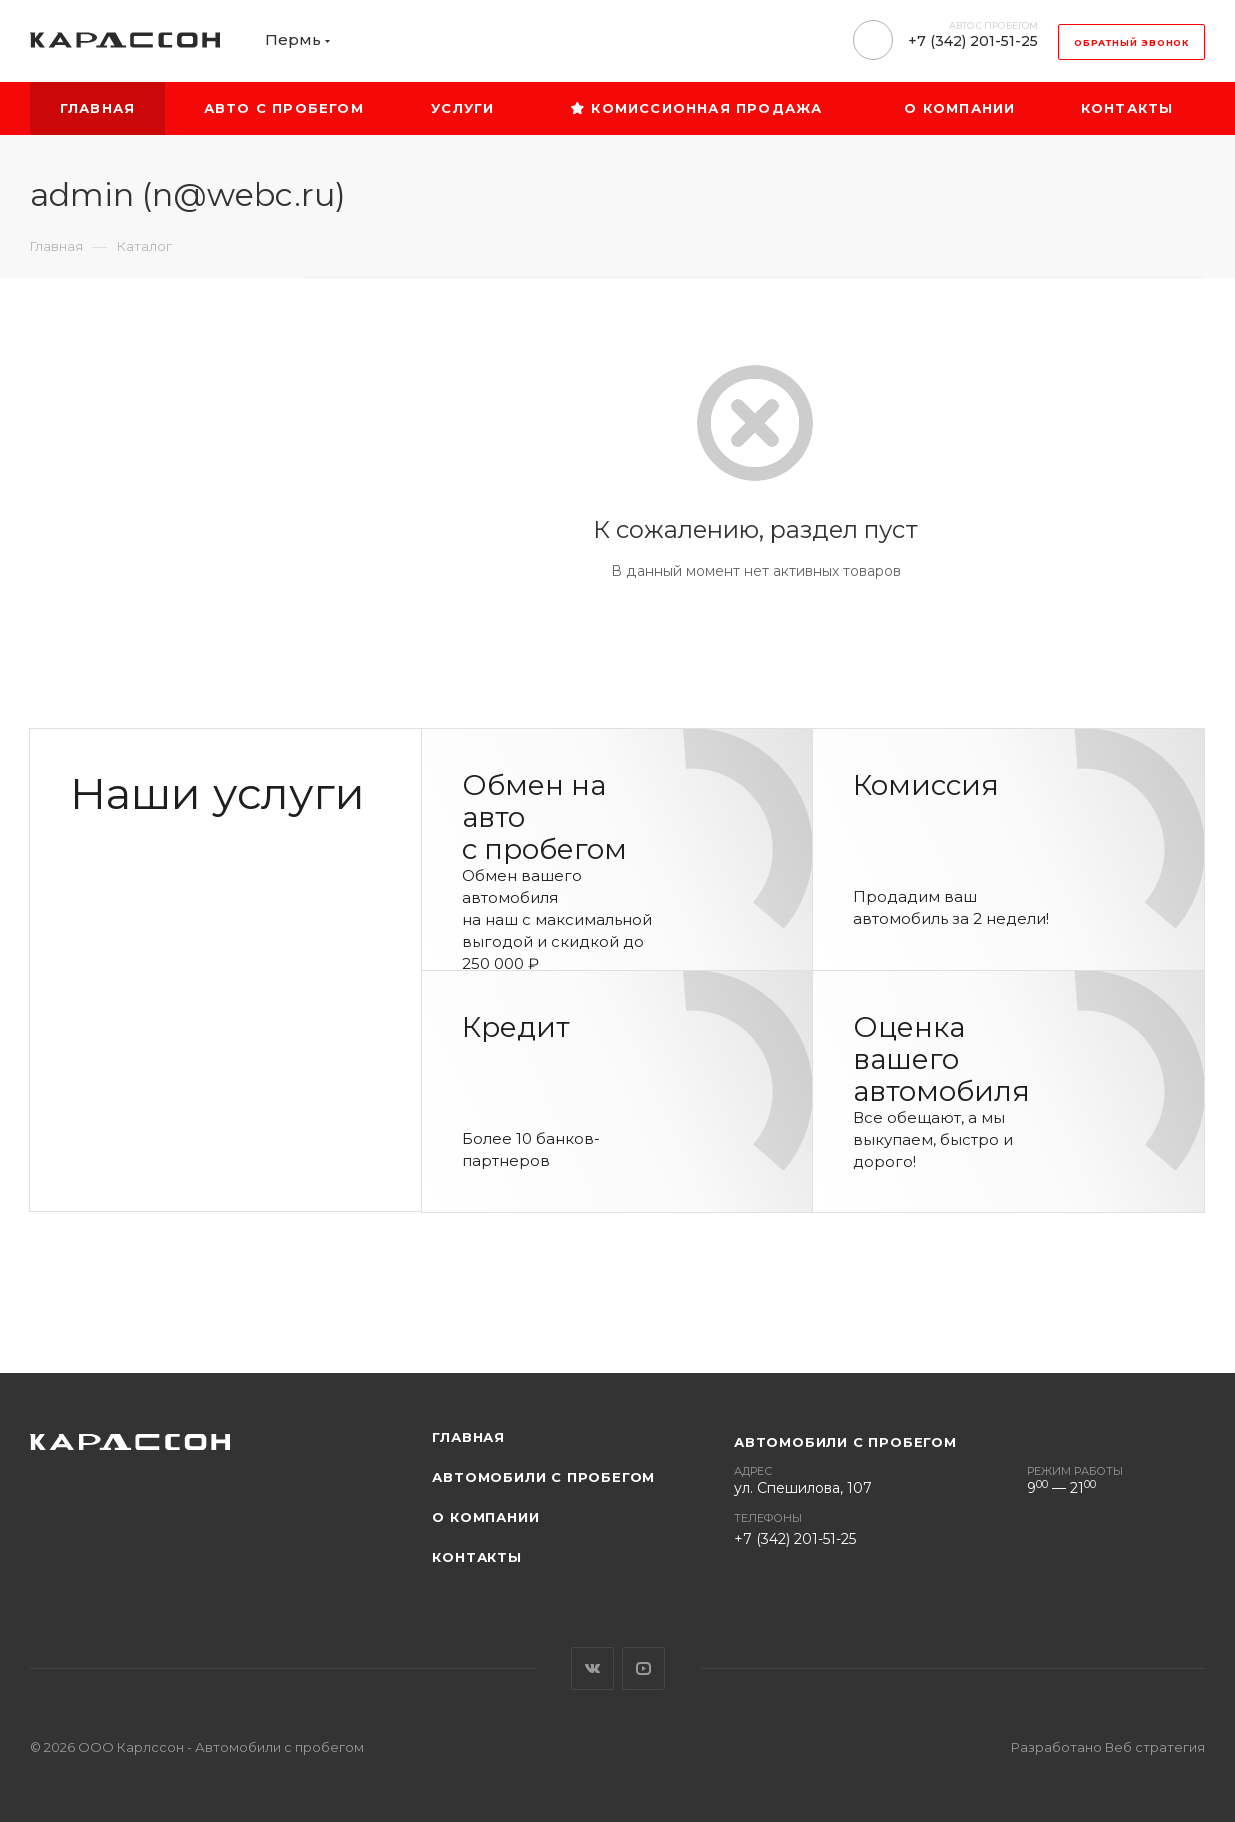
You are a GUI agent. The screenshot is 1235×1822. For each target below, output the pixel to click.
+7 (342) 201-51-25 (973, 41)
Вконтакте (592, 1668)
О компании (485, 1517)
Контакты (476, 1557)
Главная (468, 1437)
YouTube (643, 1668)
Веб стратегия (1155, 1747)
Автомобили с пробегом (543, 1477)
